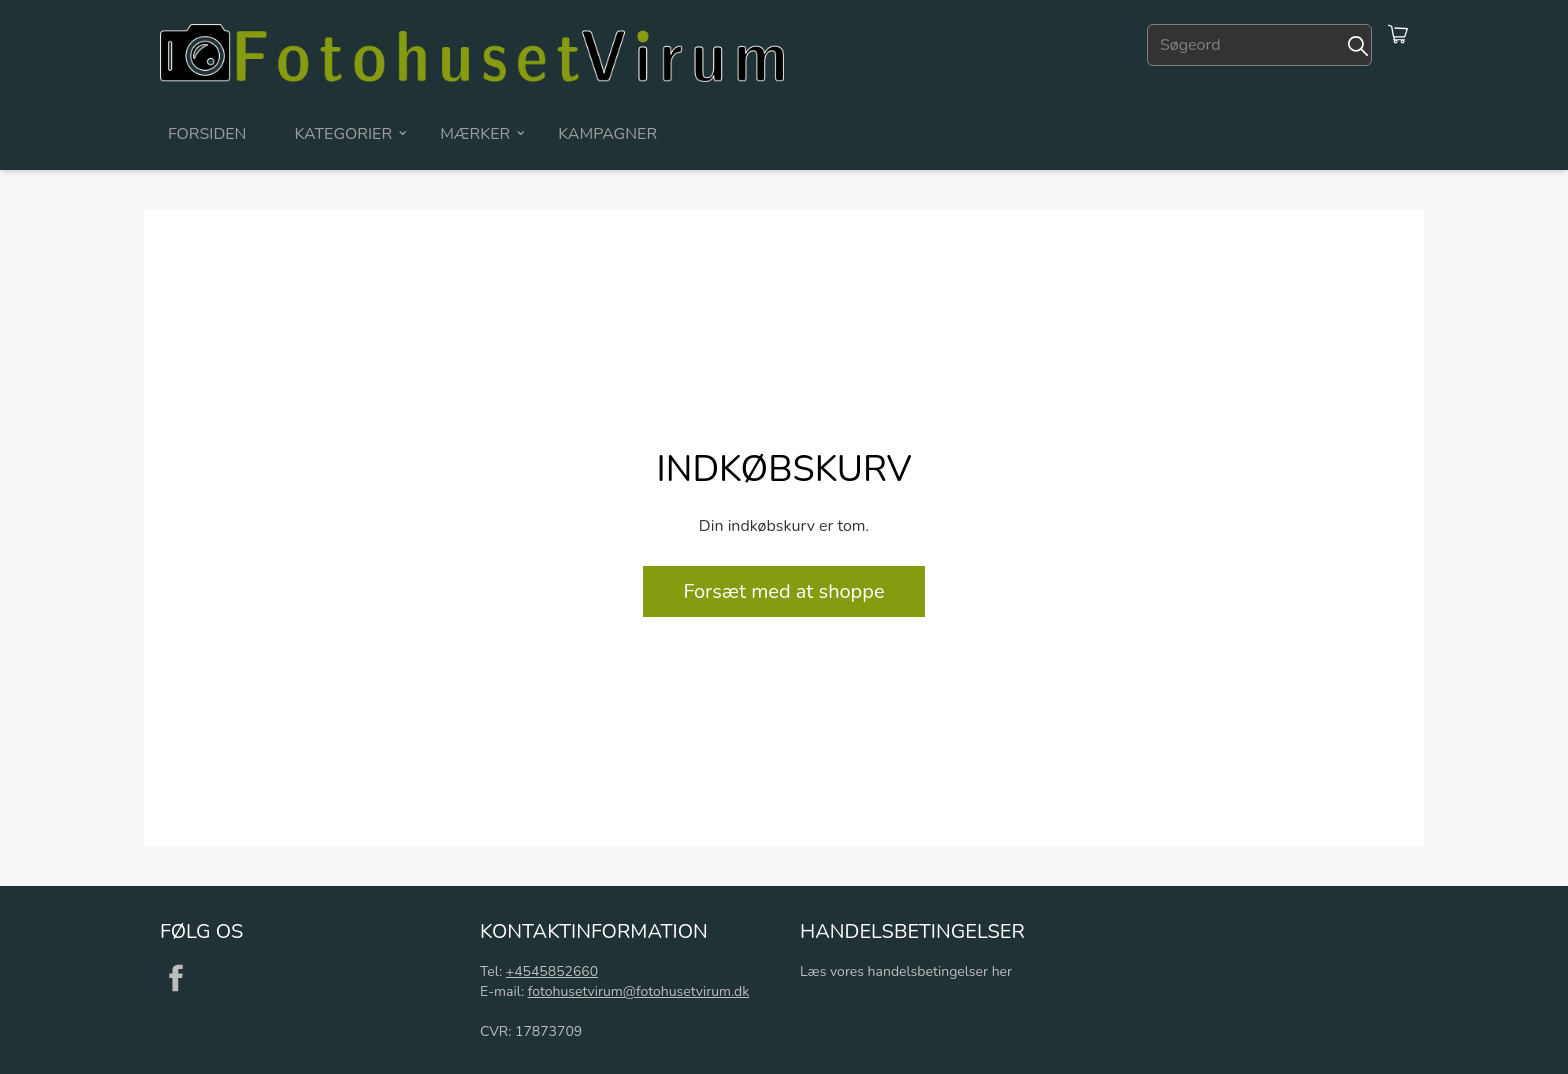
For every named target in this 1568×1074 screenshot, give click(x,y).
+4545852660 (552, 971)
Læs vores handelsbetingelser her (906, 971)
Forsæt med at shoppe (783, 591)
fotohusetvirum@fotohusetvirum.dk (638, 991)
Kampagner (607, 134)
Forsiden (207, 134)
